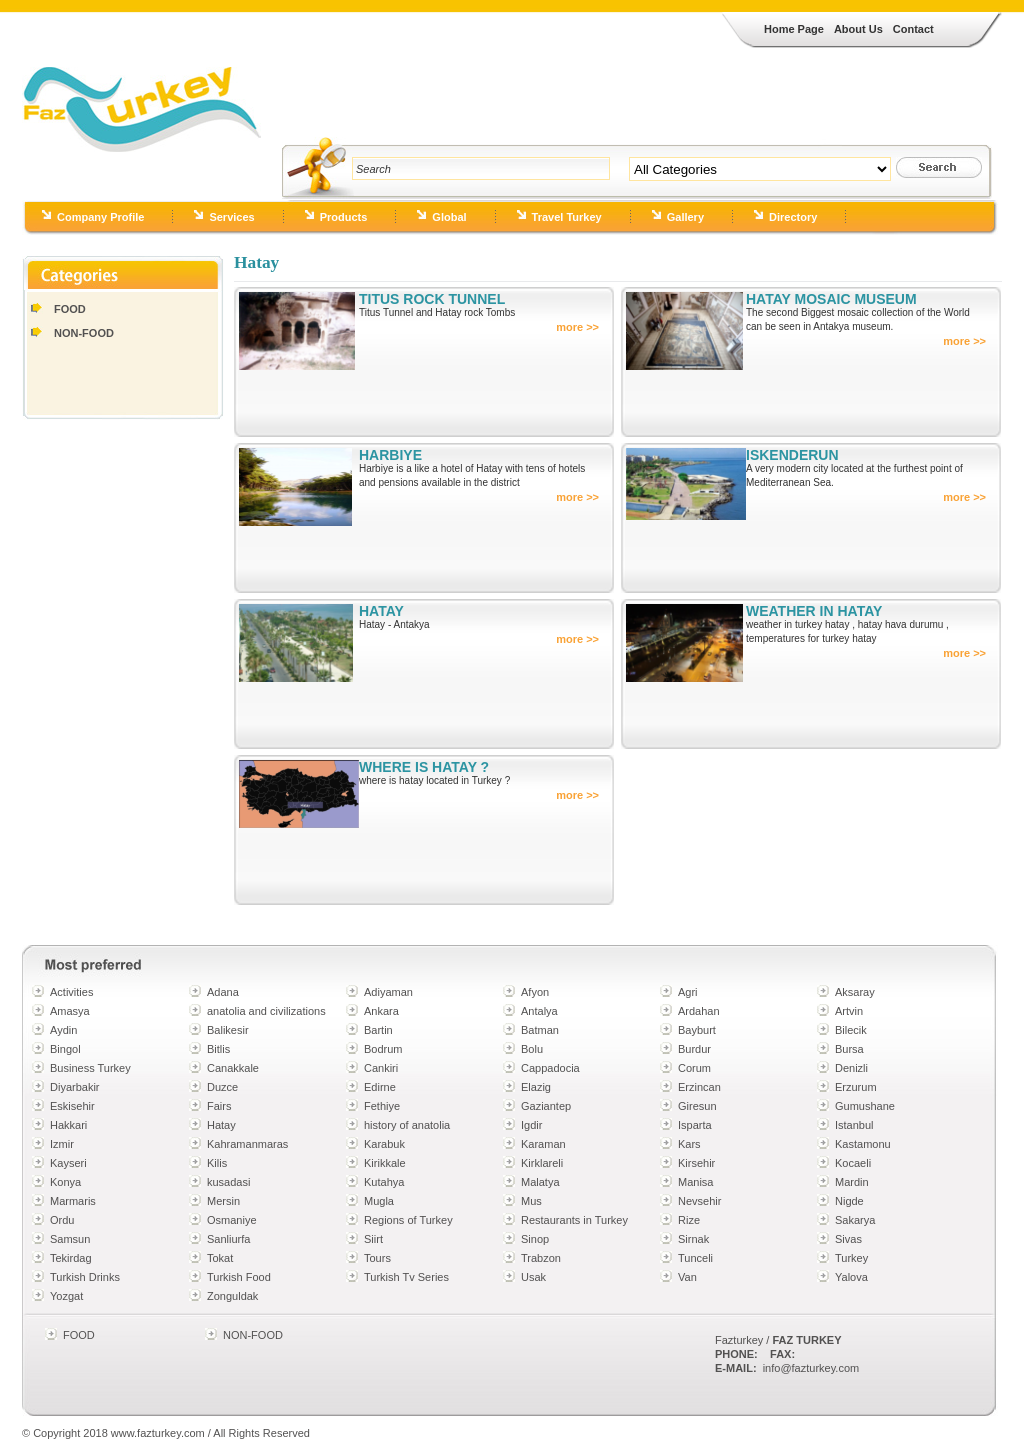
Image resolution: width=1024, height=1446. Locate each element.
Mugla (379, 1201)
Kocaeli (853, 1163)
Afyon (535, 992)
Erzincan (699, 1087)
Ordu (62, 1220)
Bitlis (218, 1049)
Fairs (219, 1106)
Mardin (852, 1182)
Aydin (63, 1030)
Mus (531, 1201)
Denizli (851, 1068)
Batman (540, 1030)
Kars (689, 1144)
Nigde (849, 1201)
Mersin (223, 1201)
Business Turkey (90, 1068)
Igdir (531, 1125)
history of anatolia (407, 1125)
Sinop (535, 1239)
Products (344, 217)
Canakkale (233, 1068)
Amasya (70, 1011)
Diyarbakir (75, 1087)
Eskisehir (72, 1106)
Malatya (540, 1182)
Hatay (221, 1125)
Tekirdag (71, 1258)
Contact (913, 29)
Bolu (532, 1049)
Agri (688, 992)
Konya (65, 1182)
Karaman (543, 1144)
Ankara (381, 1011)
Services (231, 217)
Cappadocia (550, 1068)
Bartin (378, 1030)
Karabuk (384, 1144)
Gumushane (865, 1106)
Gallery (685, 217)
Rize (689, 1220)
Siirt (373, 1239)
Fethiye (382, 1106)
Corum (694, 1068)
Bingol (65, 1049)
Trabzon (541, 1258)
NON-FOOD (84, 333)
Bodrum (383, 1049)
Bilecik (851, 1030)
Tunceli (695, 1258)
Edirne (380, 1087)
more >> (577, 327)
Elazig (536, 1087)
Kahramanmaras (247, 1144)
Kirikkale (385, 1163)
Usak (533, 1277)
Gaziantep (546, 1106)
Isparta (695, 1125)
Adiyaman (388, 992)
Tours (377, 1258)
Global (449, 217)
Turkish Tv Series (406, 1277)
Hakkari (68, 1125)
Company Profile (100, 217)
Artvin (849, 1011)
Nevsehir (699, 1201)
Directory (793, 217)
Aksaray (855, 992)
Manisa (695, 1182)
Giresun (697, 1106)
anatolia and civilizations (266, 1011)
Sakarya (855, 1220)
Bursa (849, 1049)
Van (687, 1277)
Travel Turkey (567, 217)
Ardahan (699, 1011)
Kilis (217, 1163)
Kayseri (68, 1163)
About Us (858, 29)
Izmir (62, 1144)
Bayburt (697, 1030)
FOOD (70, 309)
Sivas (848, 1239)
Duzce (222, 1087)
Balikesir (228, 1030)
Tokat (220, 1258)
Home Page (794, 29)
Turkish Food (239, 1277)
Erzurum (856, 1087)
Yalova (851, 1277)
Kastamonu (863, 1144)
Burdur (694, 1049)
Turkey (851, 1258)
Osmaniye (232, 1220)
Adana (223, 992)
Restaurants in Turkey (574, 1220)
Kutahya (384, 1182)
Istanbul (854, 1125)
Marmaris (73, 1201)
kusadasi (228, 1182)
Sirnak (693, 1239)
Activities (71, 992)
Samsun (70, 1239)
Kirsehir (696, 1163)
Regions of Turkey (408, 1220)
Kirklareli (542, 1163)
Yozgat (66, 1296)
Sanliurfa (228, 1239)
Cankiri (381, 1068)
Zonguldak (232, 1296)
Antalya (539, 1011)
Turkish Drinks (85, 1277)
